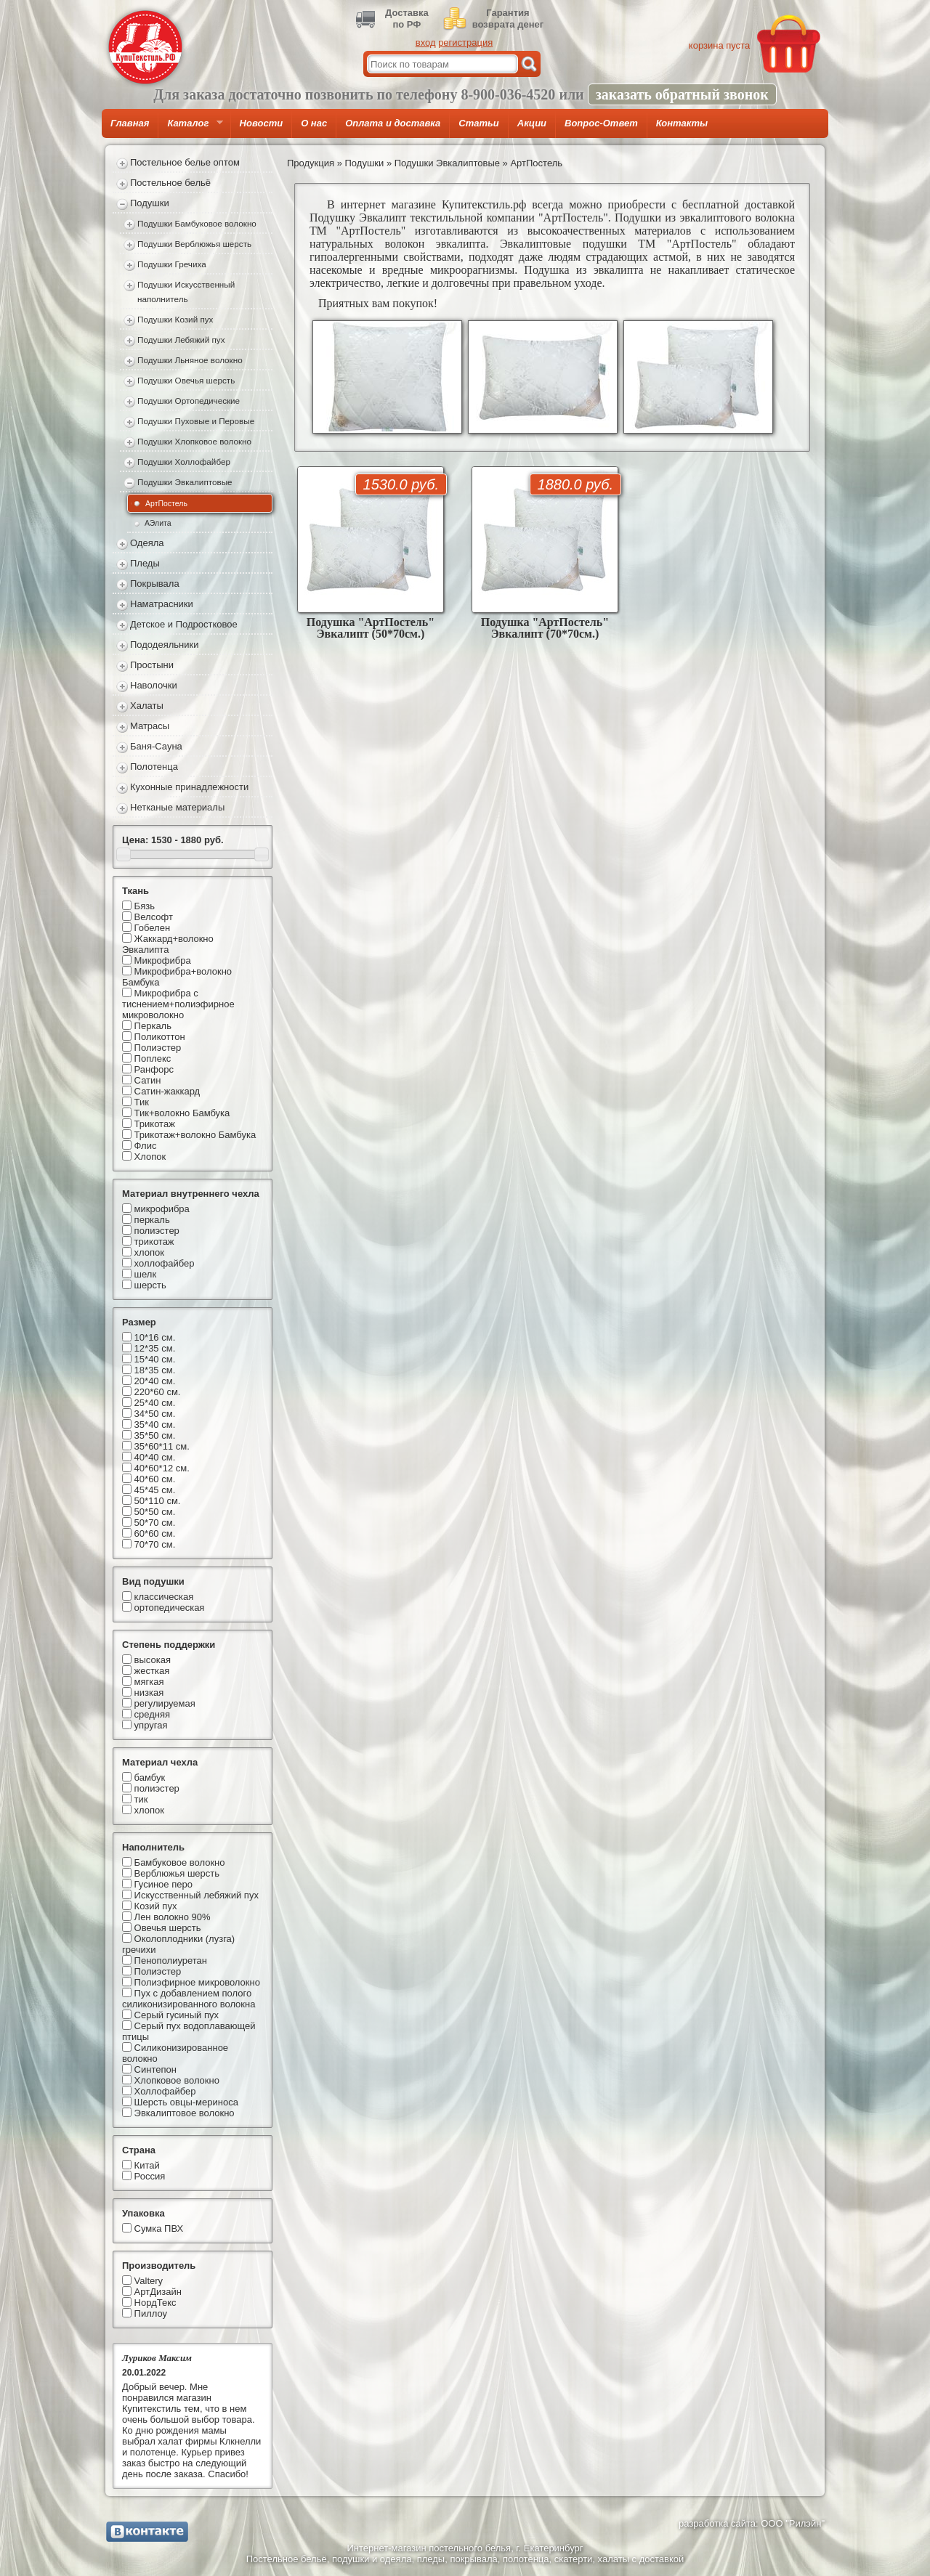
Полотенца (154, 766)
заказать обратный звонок (682, 94)
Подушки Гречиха (171, 264)
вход (426, 42)
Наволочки (153, 685)
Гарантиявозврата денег (507, 18)
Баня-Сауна (156, 746)
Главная (129, 123)
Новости (261, 123)
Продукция (310, 163)
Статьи (478, 123)
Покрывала (154, 583)
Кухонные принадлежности (189, 786)
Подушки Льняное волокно (190, 360)
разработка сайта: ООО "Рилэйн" (752, 2523)
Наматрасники (161, 603)
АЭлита (158, 523)
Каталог (190, 128)
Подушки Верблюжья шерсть (194, 243)
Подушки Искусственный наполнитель (186, 292)
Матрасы (149, 725)
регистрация (465, 42)
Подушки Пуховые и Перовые (195, 421)
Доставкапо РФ (407, 18)
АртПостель (166, 503)
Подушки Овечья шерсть (186, 380)
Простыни (152, 664)
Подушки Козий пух (175, 319)
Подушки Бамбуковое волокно (196, 223)
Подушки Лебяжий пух (181, 339)
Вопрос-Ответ (601, 123)
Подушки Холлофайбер (183, 461)
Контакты (682, 123)
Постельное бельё (170, 182)
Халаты (146, 705)
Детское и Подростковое (184, 624)
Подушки (149, 203)
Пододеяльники (164, 644)
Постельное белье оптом (185, 162)
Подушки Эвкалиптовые (184, 482)
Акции (531, 123)
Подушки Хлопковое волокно (194, 441)
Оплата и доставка (392, 123)
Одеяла (147, 542)
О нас (314, 123)
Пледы (145, 563)
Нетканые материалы (177, 807)
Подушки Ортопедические (188, 400)
